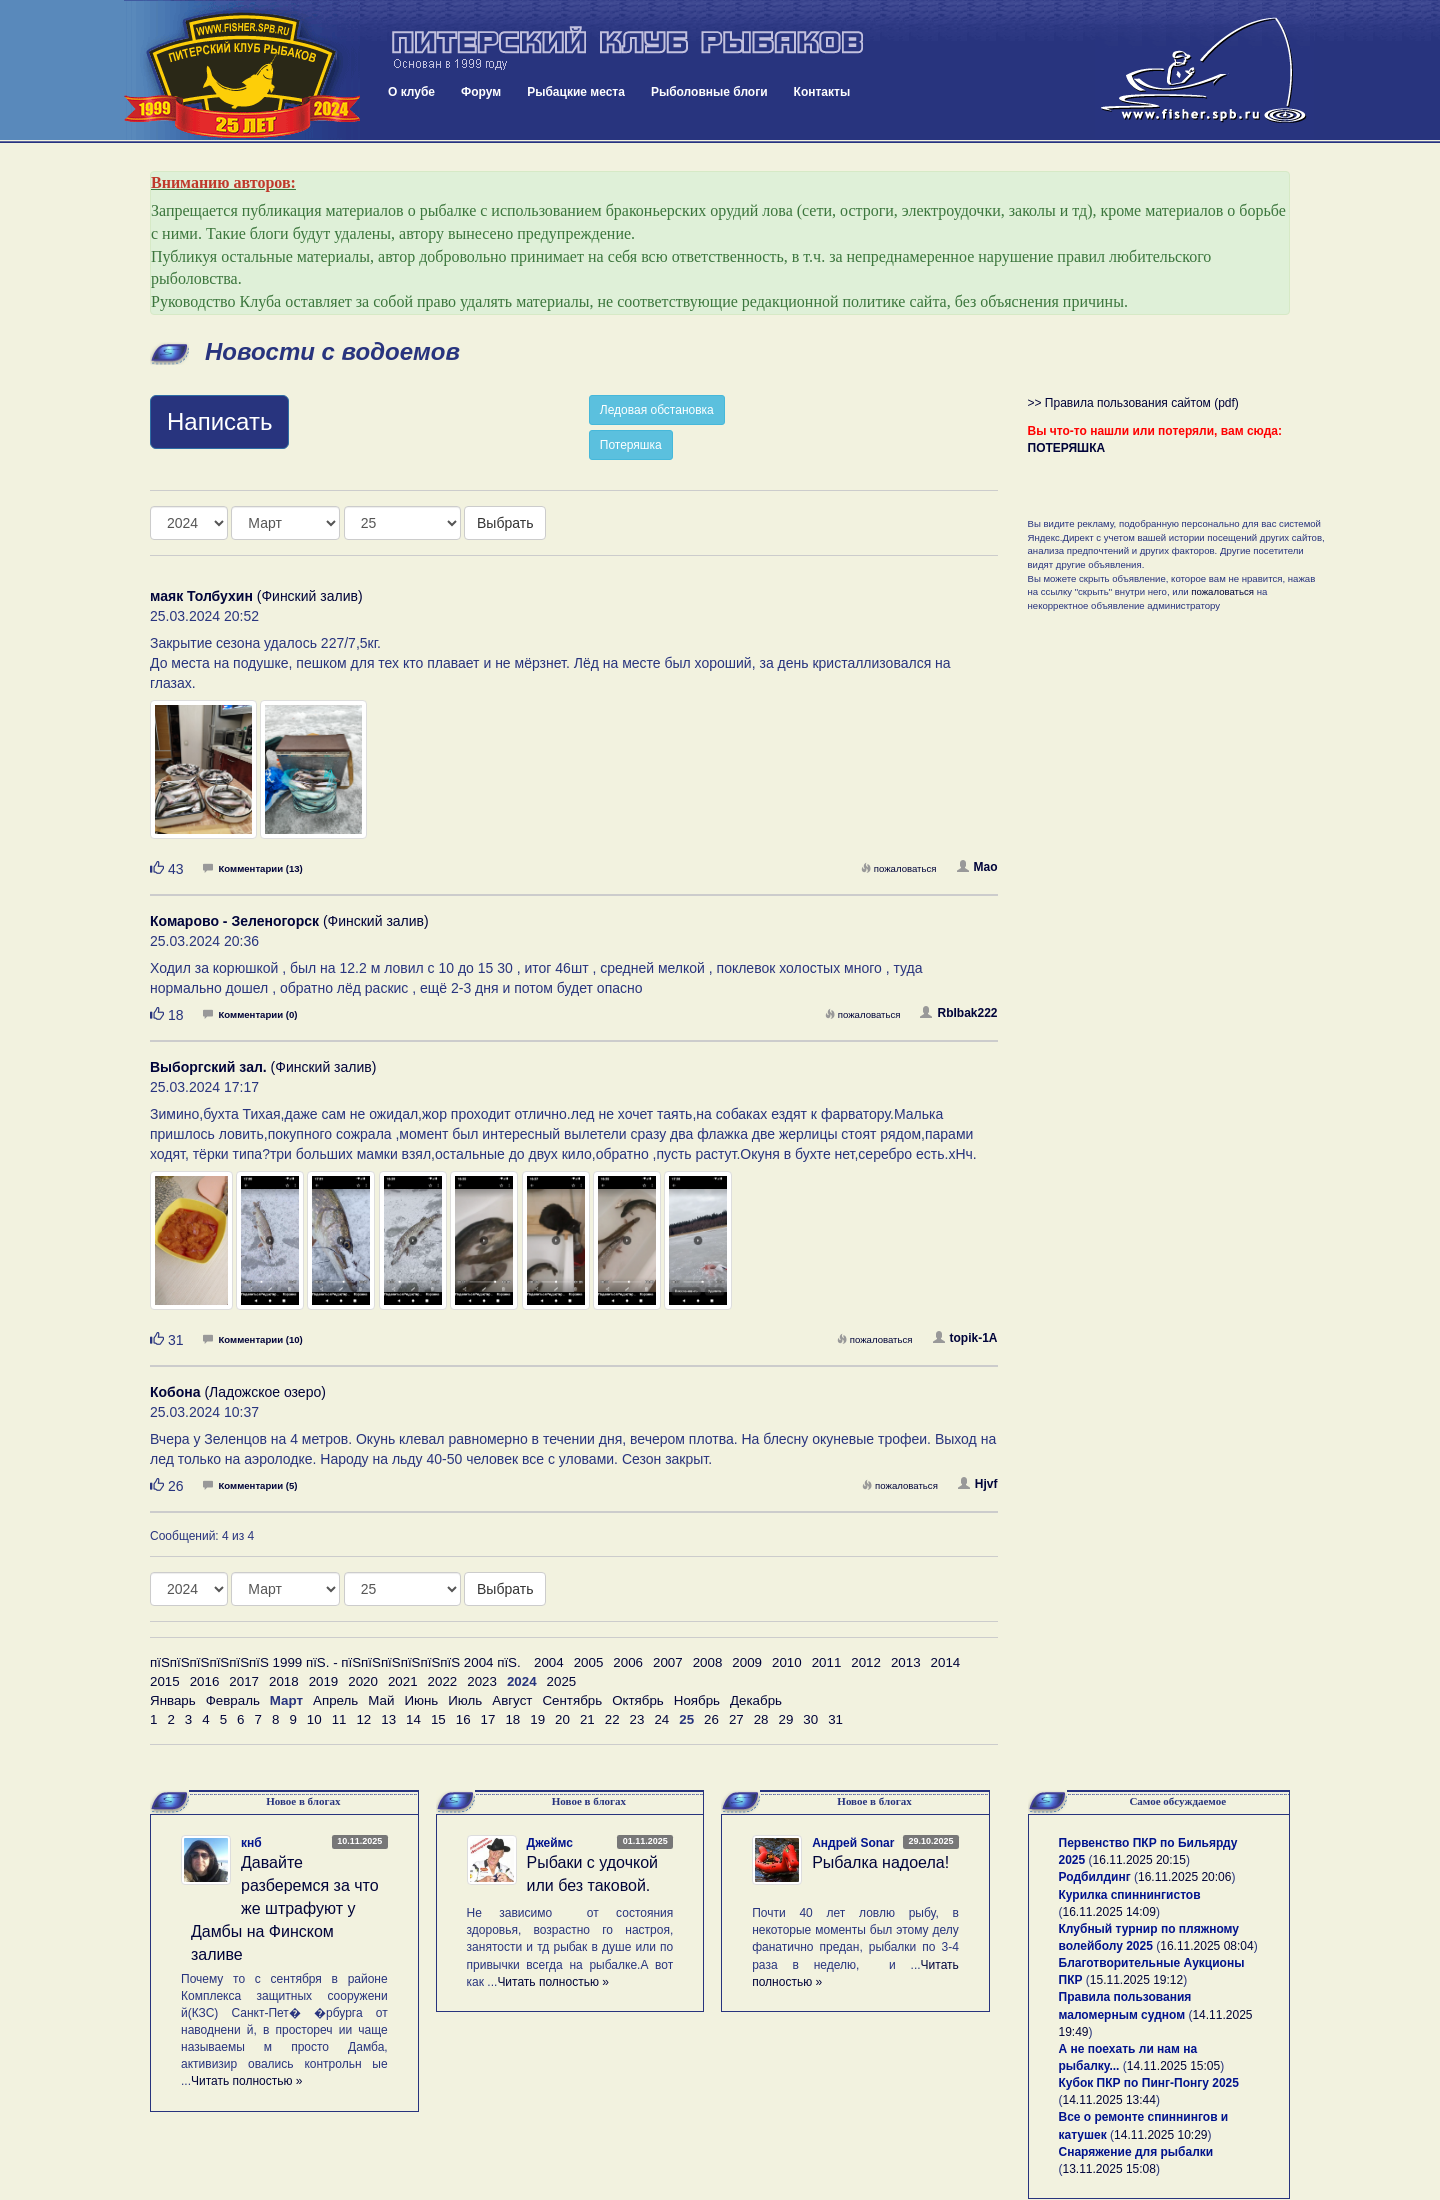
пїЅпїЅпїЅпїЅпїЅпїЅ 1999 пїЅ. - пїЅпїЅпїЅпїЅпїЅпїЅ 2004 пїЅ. (335, 1662)
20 (562, 1719)
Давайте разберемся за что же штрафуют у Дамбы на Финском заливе (285, 1908)
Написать (219, 421)
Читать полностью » (247, 2081)
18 (512, 1719)
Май (381, 1700)
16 (463, 1719)
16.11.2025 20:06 (1184, 1877)
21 (587, 1719)
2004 (549, 1662)
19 (537, 1719)
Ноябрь (697, 1700)
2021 (403, 1681)
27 (736, 1719)
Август (512, 1700)
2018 (284, 1681)
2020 (363, 1681)
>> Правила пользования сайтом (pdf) (1133, 403)
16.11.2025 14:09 (1109, 1912)
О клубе (411, 92)
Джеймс (550, 1843)
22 (612, 1719)
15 (438, 1719)
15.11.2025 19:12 (1136, 1980)
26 (711, 1719)
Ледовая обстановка (657, 410)
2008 (708, 1662)
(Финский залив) (256, 596)
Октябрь (638, 1700)
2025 (562, 1681)
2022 (443, 1681)
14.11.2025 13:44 (1109, 2100)
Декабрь (756, 1700)
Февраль (233, 1700)
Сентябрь (572, 1700)
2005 (589, 1662)
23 (637, 1719)
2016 (205, 1681)
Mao (977, 867)
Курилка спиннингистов (1130, 1895)
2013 (906, 1662)
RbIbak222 (958, 1013)
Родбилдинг (1095, 1877)
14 (413, 1719)
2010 (787, 1662)
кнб (251, 1843)
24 (661, 1719)
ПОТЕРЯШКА (1067, 448)
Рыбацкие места (576, 92)
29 (786, 1719)
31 (835, 1719)
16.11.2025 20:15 (1139, 1860)
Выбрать (505, 523)
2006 (628, 1662)
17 (488, 1719)
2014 (946, 1662)
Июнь (421, 1700)
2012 (866, 1662)
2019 (324, 1681)
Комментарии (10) (252, 1339)
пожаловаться (899, 868)
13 (388, 1719)
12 (363, 1719)
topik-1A (965, 1338)
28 (761, 1719)
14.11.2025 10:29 (1160, 2135)
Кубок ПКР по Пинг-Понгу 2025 (1149, 2083)
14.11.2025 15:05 (1173, 2066)
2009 (747, 1662)
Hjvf (978, 1484)
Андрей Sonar (853, 1843)
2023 (482, 1681)
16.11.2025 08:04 (1206, 1946)
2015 (165, 1681)
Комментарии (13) (252, 868)
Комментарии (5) (250, 1485)
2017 (244, 1681)
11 (339, 1719)
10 (314, 1719)
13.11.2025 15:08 (1109, 2169)
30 (810, 1719)
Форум (481, 92)
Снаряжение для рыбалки (1136, 2152)
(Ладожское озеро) (238, 1392)
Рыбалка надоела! (880, 1862)
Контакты (822, 92)
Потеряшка (631, 445)
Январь (173, 1700)
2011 (827, 1662)
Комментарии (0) (250, 1014)
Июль (465, 1700)
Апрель (335, 1700)
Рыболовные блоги (709, 92)
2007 (668, 1662)
